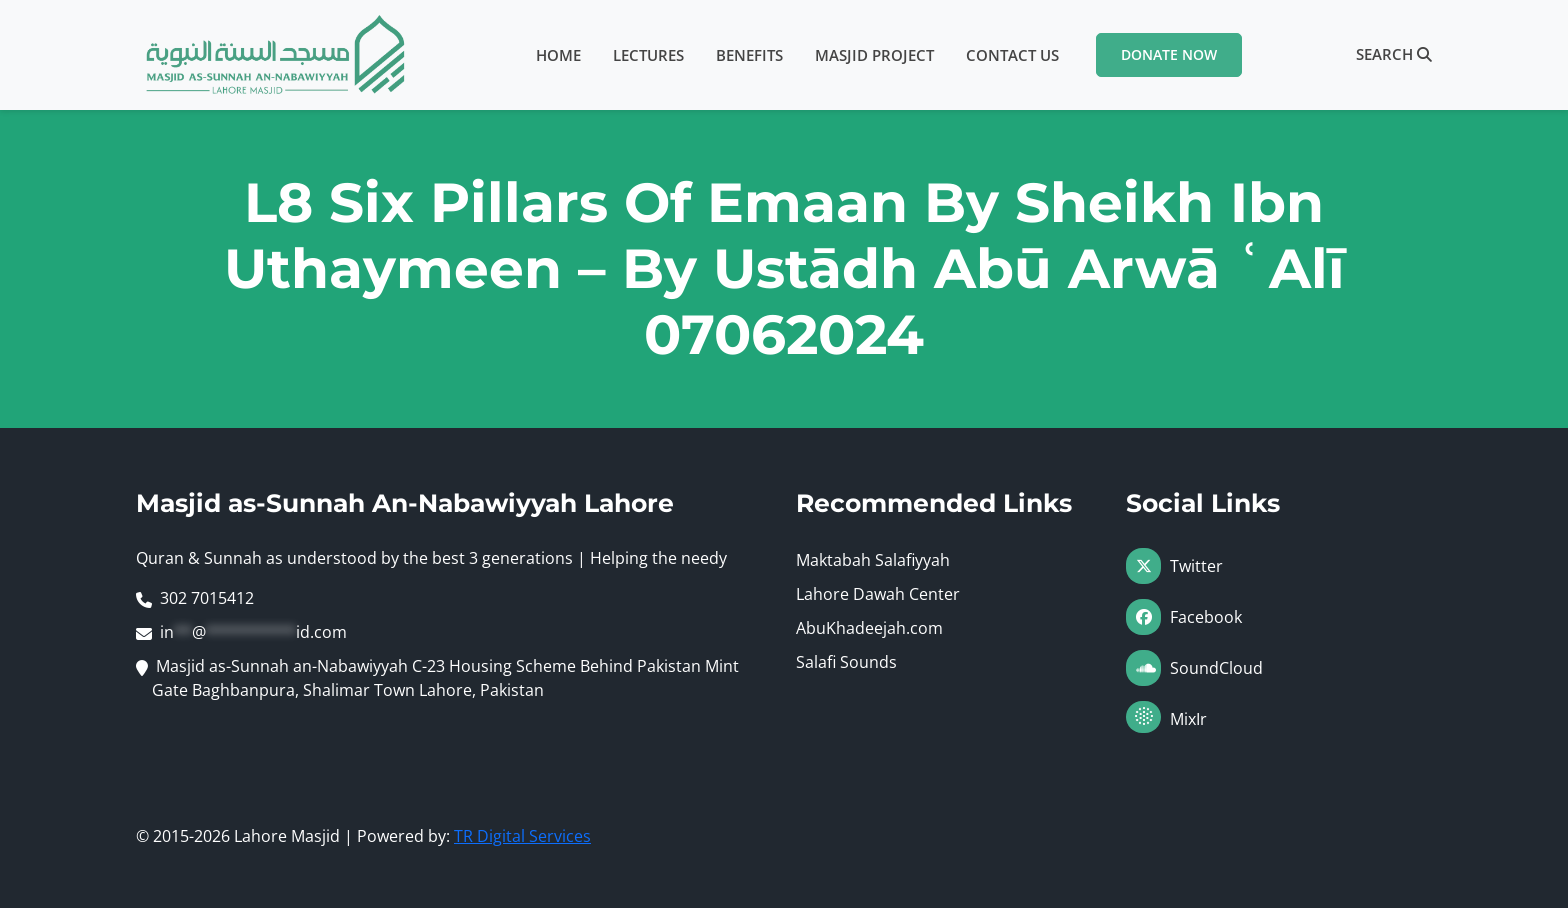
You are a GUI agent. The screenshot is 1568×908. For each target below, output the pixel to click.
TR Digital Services (522, 836)
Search (1394, 54)
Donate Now (1169, 54)
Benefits (749, 55)
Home (558, 55)
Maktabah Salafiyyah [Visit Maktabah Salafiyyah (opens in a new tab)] (873, 560)
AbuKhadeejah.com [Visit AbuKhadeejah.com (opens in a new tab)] (869, 628)
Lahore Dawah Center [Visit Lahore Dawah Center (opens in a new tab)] (878, 594)
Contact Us (1012, 55)
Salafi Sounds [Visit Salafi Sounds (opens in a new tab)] (846, 662)
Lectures (648, 55)
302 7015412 (207, 598)
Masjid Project (874, 55)
